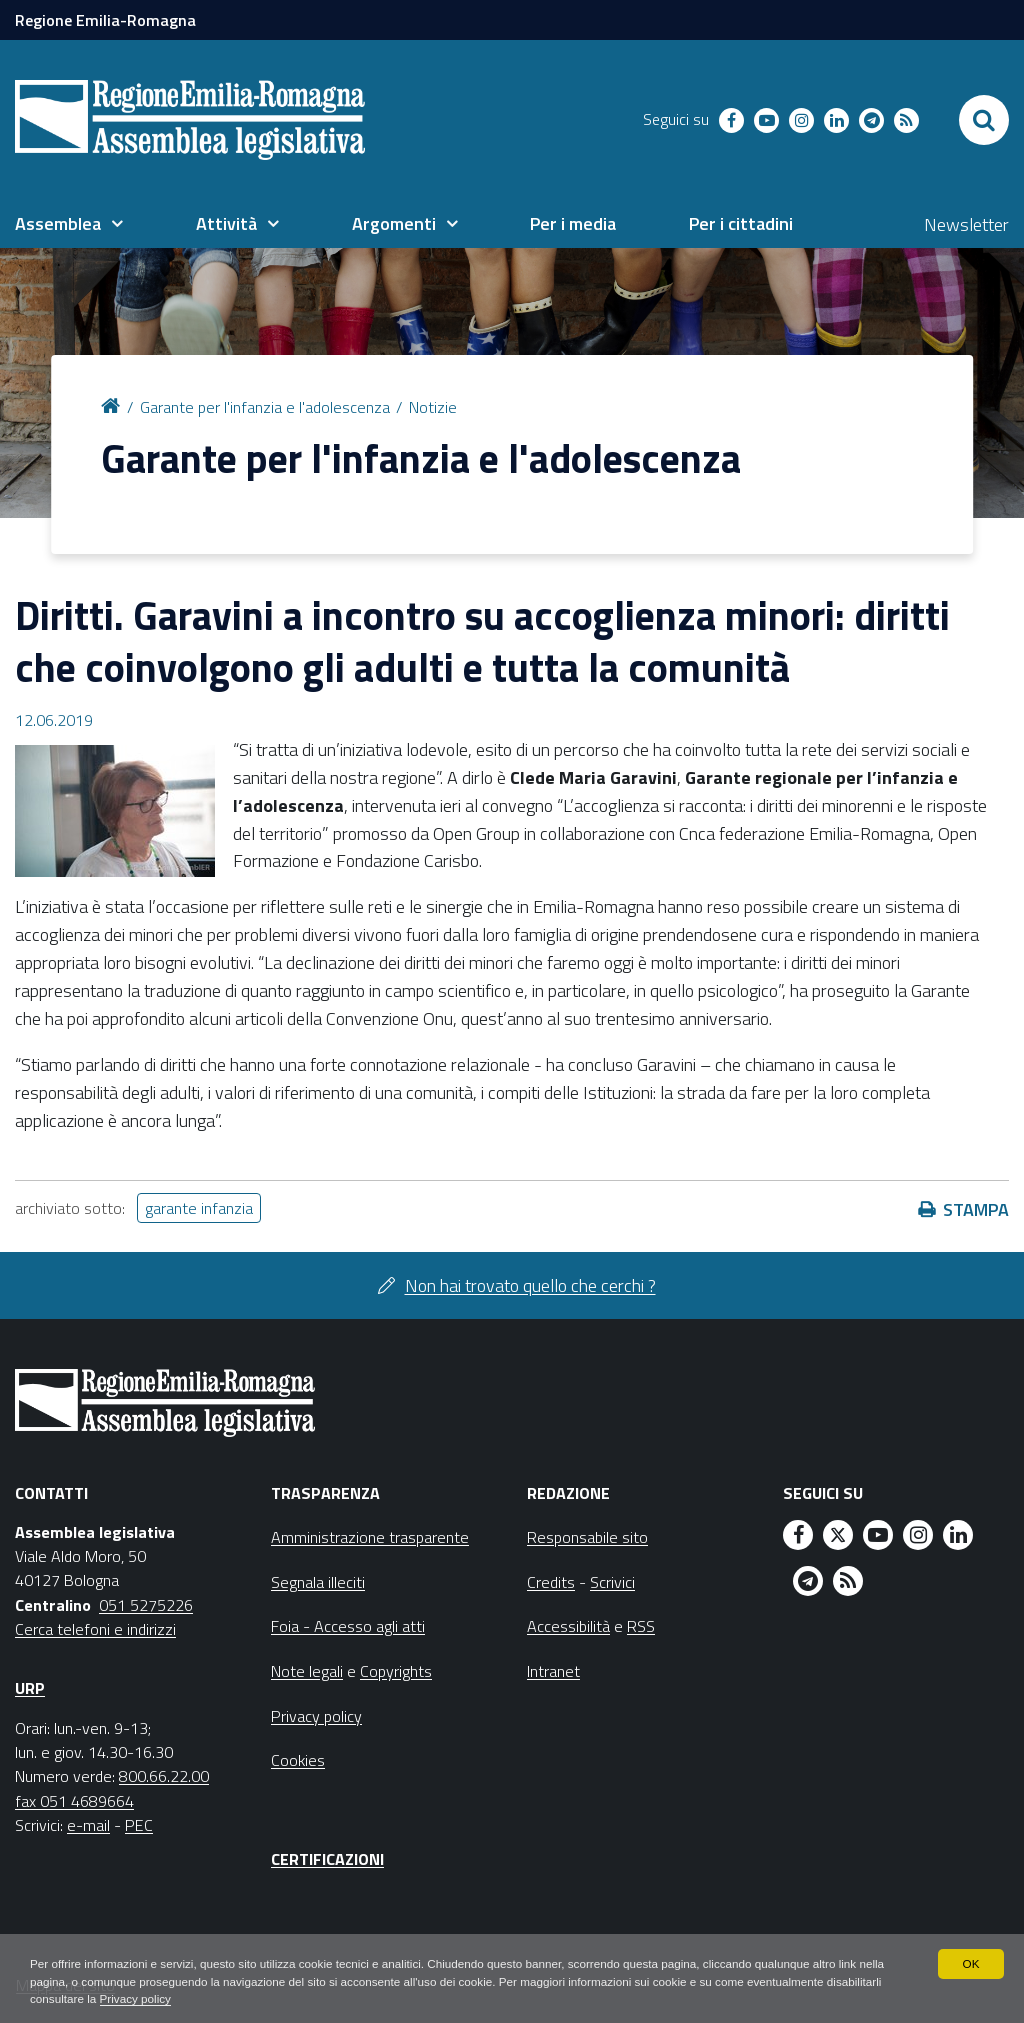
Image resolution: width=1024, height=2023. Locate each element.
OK (970, 1963)
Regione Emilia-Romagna (105, 20)
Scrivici (612, 1582)
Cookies (298, 1760)
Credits (551, 1582)
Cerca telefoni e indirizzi (95, 1629)
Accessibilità (568, 1626)
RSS (641, 1626)
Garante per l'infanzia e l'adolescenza (265, 407)
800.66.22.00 (164, 1776)
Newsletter (966, 224)
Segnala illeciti (318, 1582)
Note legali (307, 1671)
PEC (139, 1825)
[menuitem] (69, 224)
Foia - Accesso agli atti (348, 1626)
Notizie (433, 407)
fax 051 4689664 (74, 1801)
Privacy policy (197, 1999)
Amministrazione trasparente (370, 1537)
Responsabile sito (587, 1537)
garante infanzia (199, 1208)
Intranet (553, 1671)
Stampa (976, 1209)
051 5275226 (146, 1605)
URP (30, 1688)
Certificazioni (327, 1859)
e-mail (88, 1825)
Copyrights (396, 1671)
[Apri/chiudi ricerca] (984, 120)
